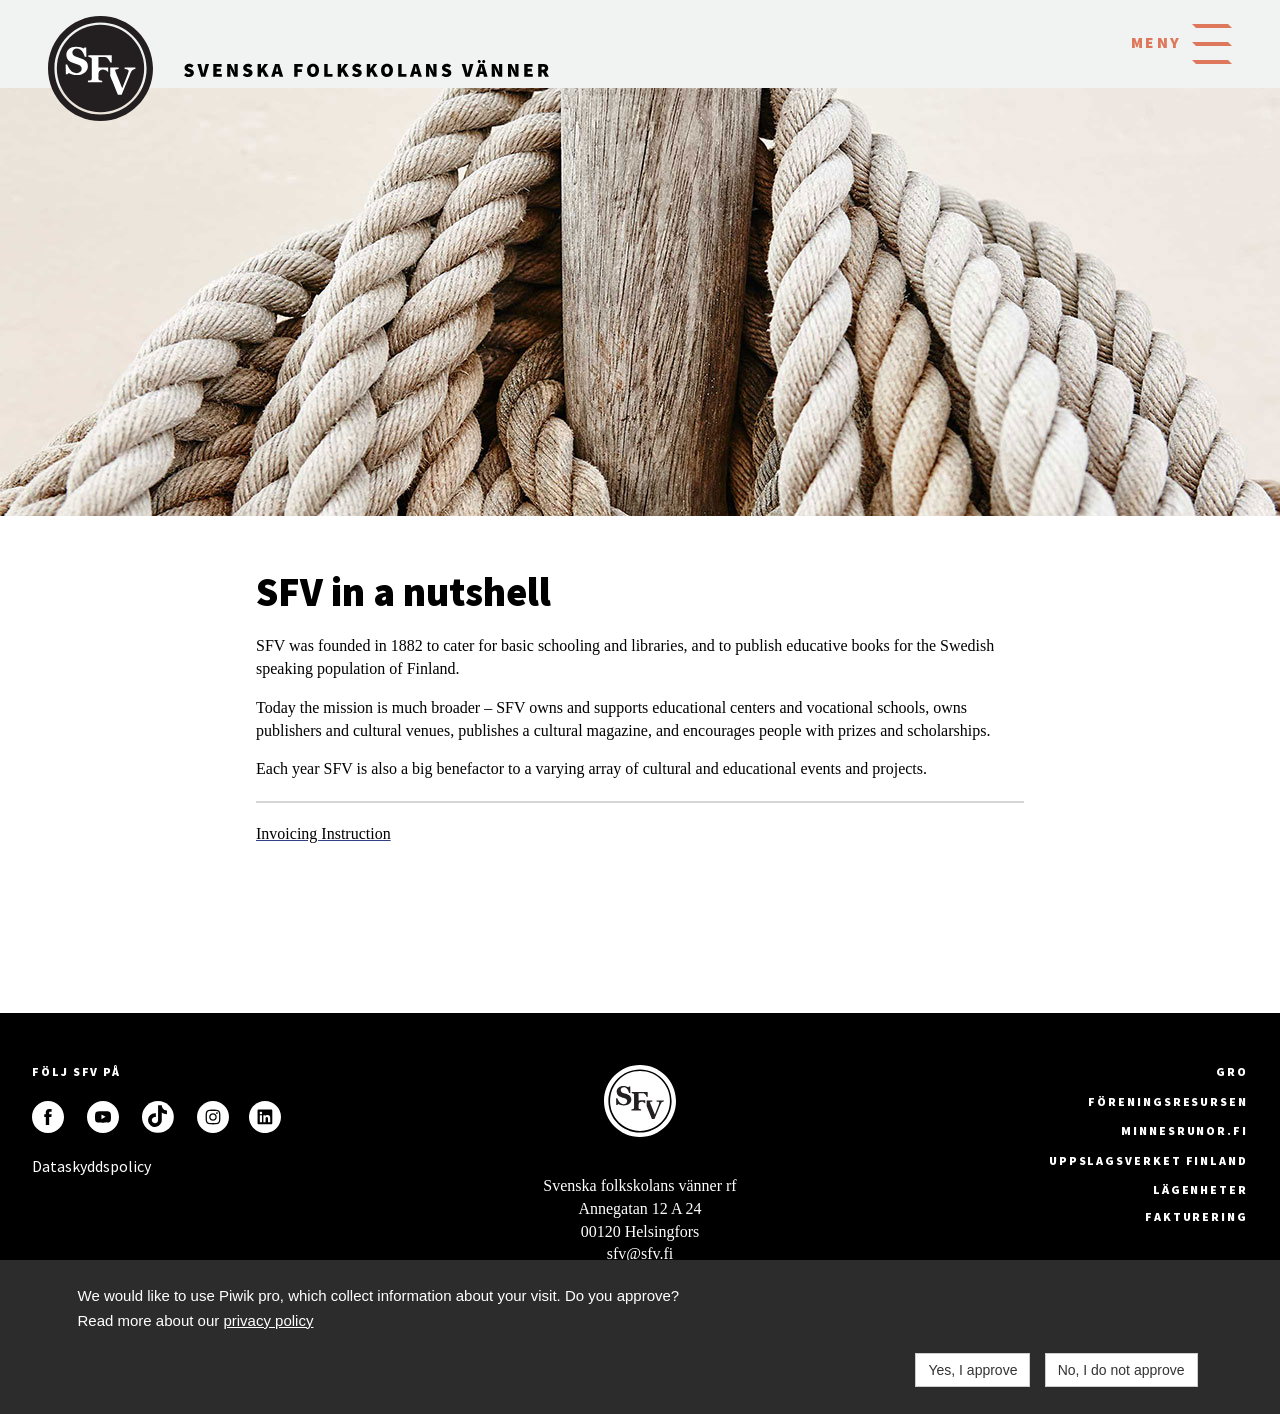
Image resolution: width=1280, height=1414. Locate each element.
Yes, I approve (972, 1370)
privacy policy (268, 1320)
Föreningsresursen (1168, 1101)
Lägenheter (1200, 1189)
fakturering (1196, 1216)
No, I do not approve (1121, 1370)
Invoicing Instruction (323, 833)
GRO (1232, 1071)
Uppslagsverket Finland (1148, 1160)
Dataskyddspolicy (48, 1166)
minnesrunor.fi (1184, 1130)
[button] (1212, 42)
